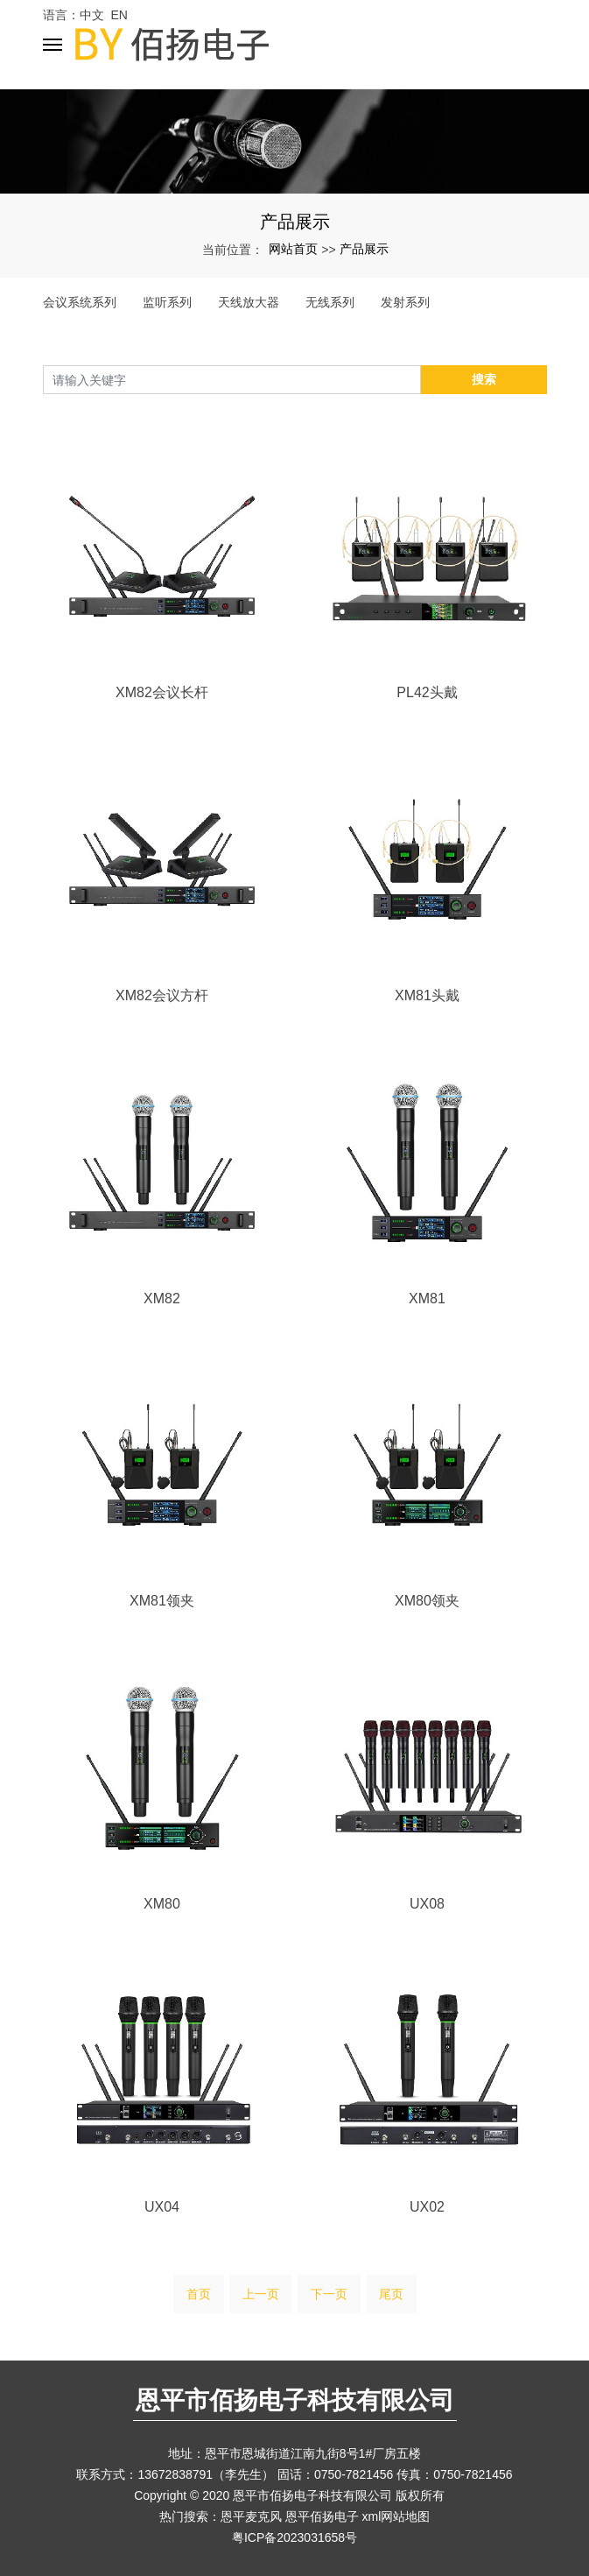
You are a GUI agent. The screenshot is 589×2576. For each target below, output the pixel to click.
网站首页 (293, 249)
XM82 (162, 1298)
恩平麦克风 (251, 2516)
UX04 (161, 2206)
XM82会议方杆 (162, 995)
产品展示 (364, 249)
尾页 (391, 2294)
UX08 (427, 1903)
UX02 (427, 2206)
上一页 (260, 2294)
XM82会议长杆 (162, 692)
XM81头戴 (427, 995)
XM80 (162, 1903)
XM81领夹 (162, 1600)
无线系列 (329, 302)
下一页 (329, 2294)
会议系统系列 (79, 302)
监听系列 (167, 302)
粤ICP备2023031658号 (294, 2537)
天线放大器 (248, 302)
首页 (198, 2294)
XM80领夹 (427, 1600)
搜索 (484, 379)
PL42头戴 (426, 692)
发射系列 (405, 302)
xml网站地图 (396, 2516)
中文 (92, 15)
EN (119, 15)
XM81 (427, 1298)
